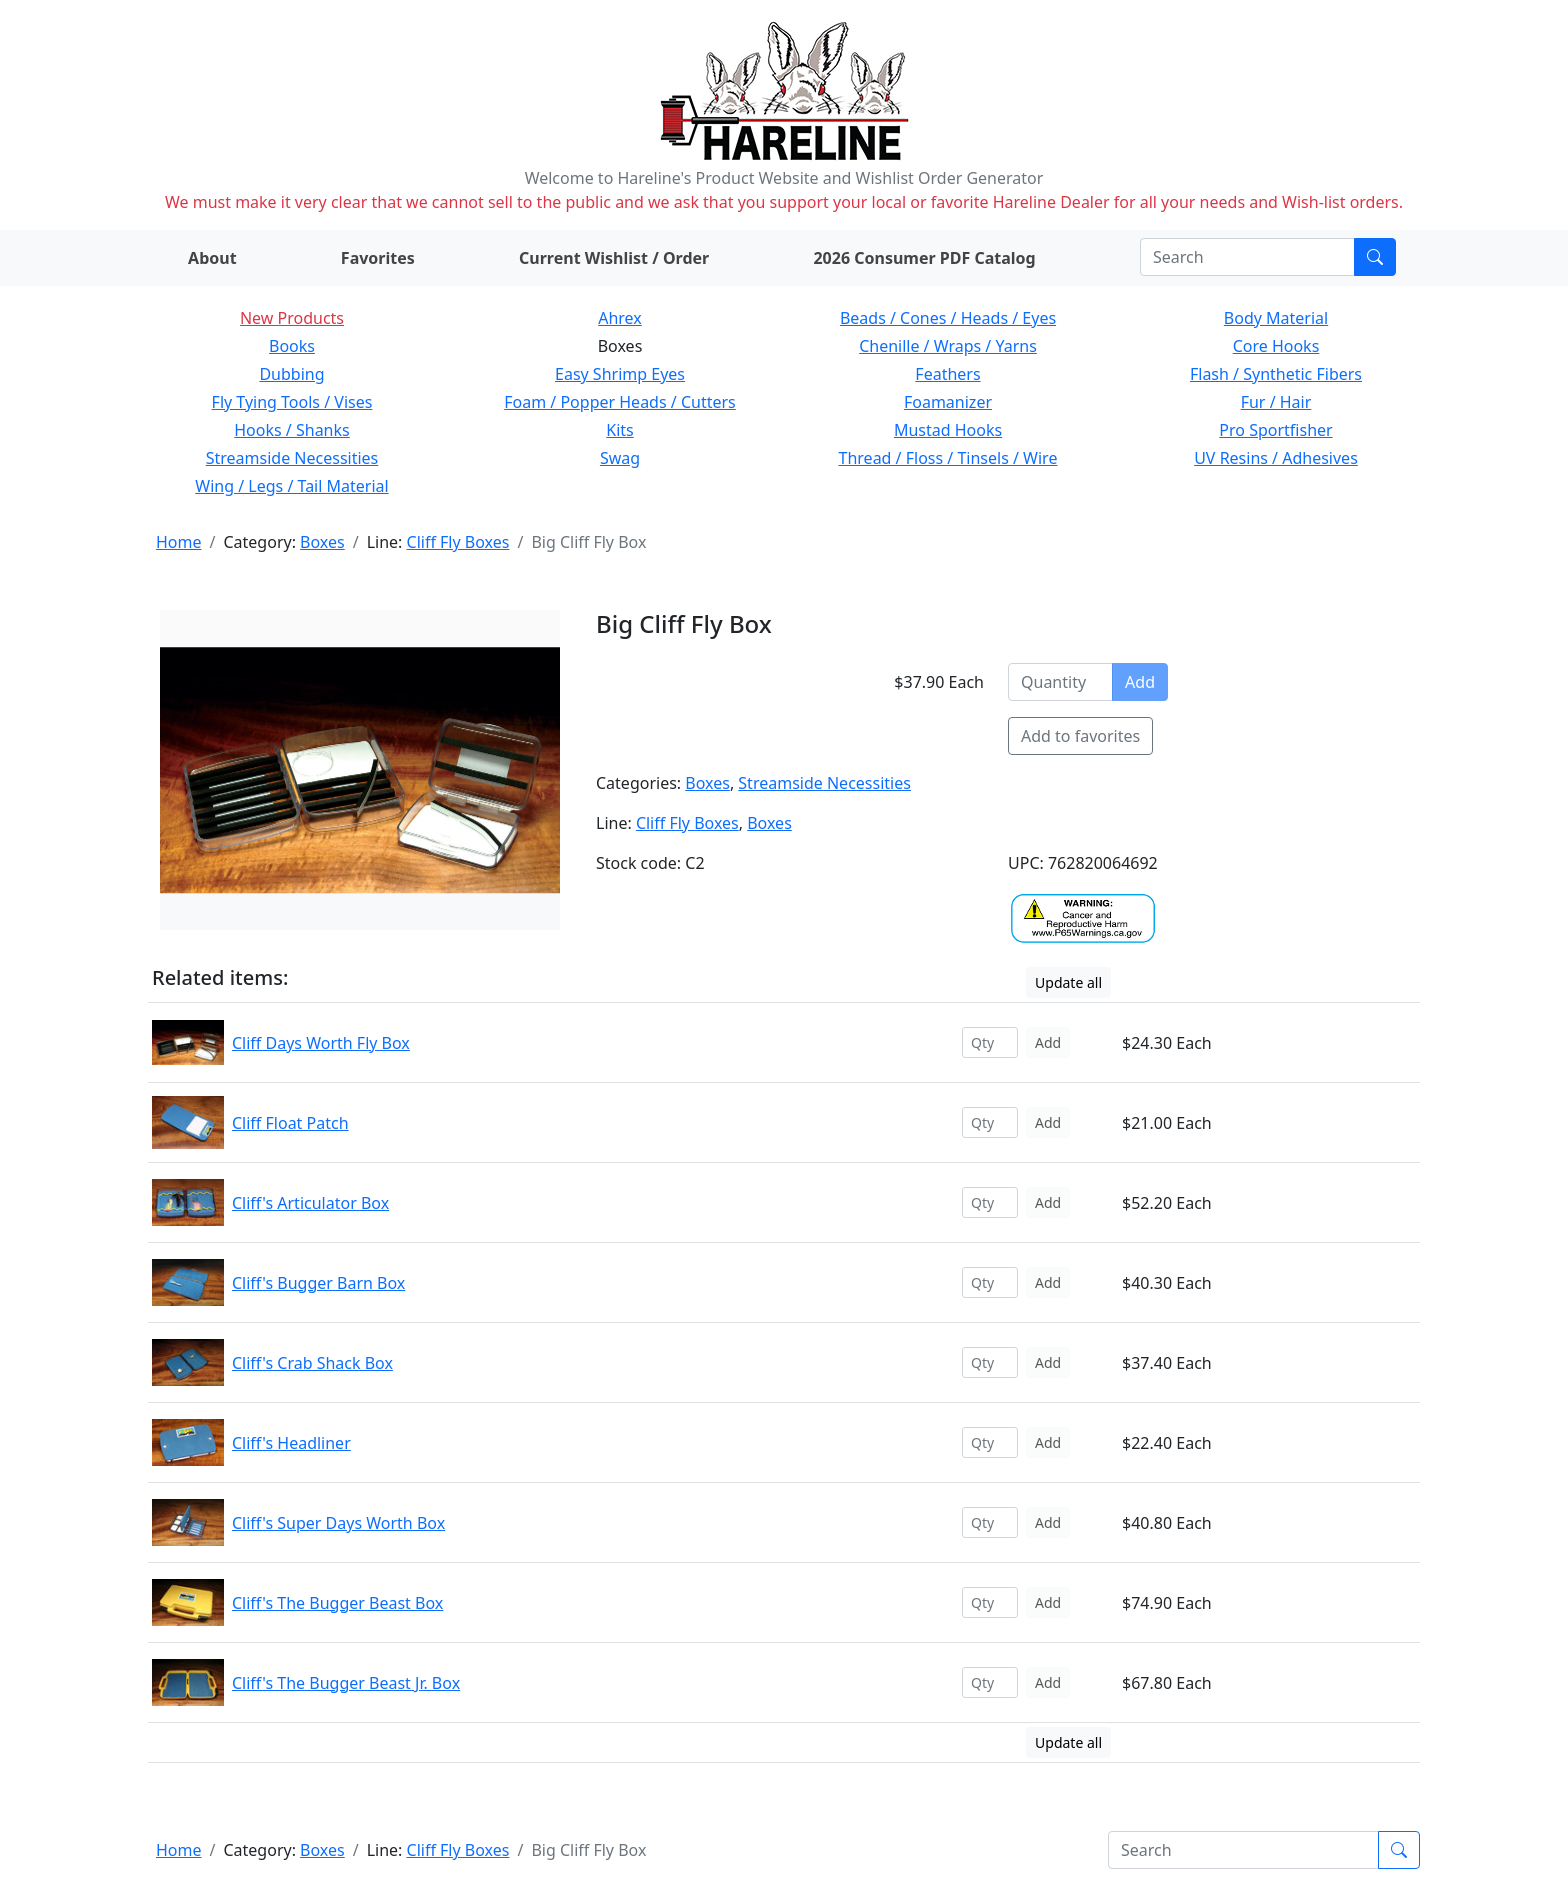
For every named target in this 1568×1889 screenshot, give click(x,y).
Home (179, 542)
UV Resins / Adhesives (1276, 458)
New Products (292, 318)
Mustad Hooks (948, 430)
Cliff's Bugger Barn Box (318, 1283)
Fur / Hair (1276, 402)
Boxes (322, 542)
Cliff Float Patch (290, 1123)
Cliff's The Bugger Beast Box (337, 1603)
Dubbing (291, 374)
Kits (619, 430)
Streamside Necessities (292, 458)
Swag (620, 458)
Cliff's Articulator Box (310, 1203)
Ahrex (620, 318)
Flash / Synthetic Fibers (1276, 374)
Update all (1068, 982)
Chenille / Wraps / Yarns (948, 346)
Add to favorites (1080, 736)
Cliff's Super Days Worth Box (338, 1523)
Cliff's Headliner (291, 1443)
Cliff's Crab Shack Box (312, 1363)
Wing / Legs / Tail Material (291, 486)
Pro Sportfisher (1275, 430)
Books (292, 346)
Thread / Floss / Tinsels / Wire (948, 458)
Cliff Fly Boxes (458, 542)
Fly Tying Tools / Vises (292, 402)
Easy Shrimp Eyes (620, 374)
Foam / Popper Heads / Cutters (620, 402)
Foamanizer (948, 402)
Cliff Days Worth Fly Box (321, 1043)
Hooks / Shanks (291, 430)
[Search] (1247, 257)
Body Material (1276, 318)
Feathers (947, 374)
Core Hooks (1276, 346)
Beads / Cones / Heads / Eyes (948, 318)
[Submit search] (1375, 257)
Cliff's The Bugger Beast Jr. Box (346, 1683)
